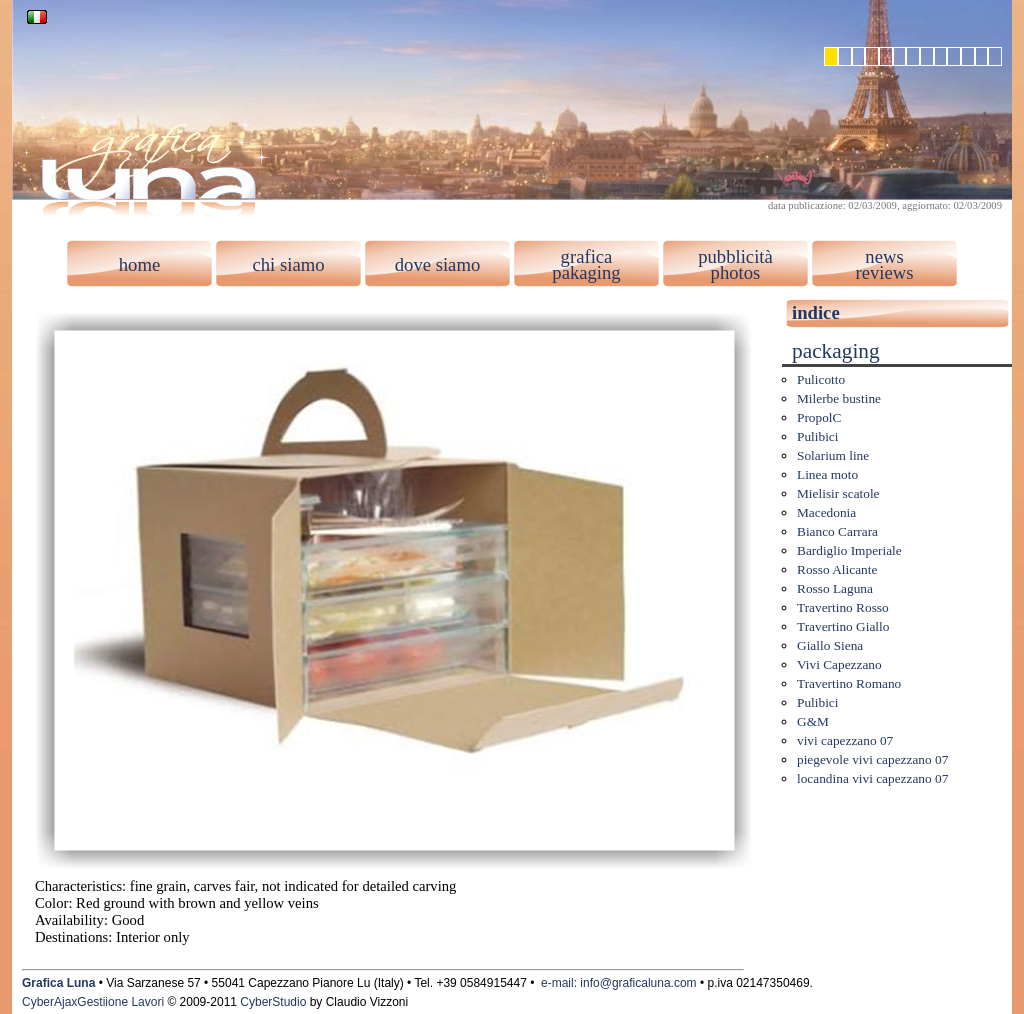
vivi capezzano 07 (845, 740)
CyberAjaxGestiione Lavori (93, 1002)
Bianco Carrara (837, 531)
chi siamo (288, 264)
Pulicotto (821, 379)
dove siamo (438, 264)
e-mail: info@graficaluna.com (619, 983)
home (139, 264)
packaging (836, 351)
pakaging (586, 272)
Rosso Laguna (835, 588)
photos (736, 272)
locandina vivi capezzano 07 (872, 778)
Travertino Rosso (843, 607)
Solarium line (833, 455)
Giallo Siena (830, 645)
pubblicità (735, 256)
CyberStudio (273, 1002)
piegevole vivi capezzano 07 (872, 759)
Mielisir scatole (838, 493)
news (884, 256)
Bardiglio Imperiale (849, 550)
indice (816, 312)
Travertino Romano (849, 683)
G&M (813, 721)
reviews (884, 272)
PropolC (819, 417)
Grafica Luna (58, 983)
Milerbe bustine (839, 398)
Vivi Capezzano (839, 664)
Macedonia (826, 512)
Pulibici (817, 436)
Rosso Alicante (837, 569)
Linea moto (827, 474)
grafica (587, 256)
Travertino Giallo (843, 626)
